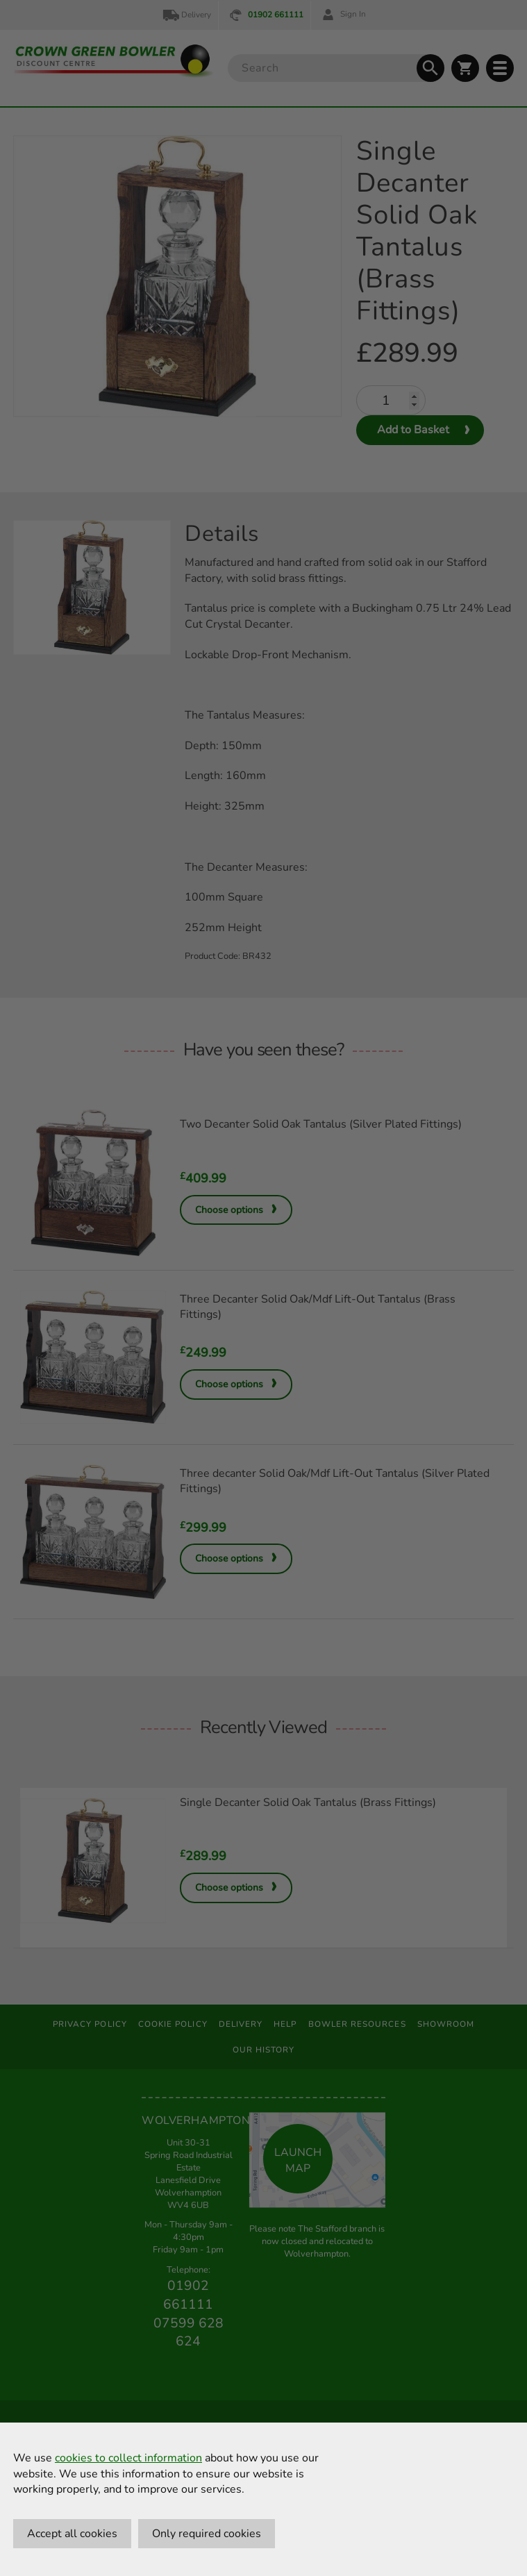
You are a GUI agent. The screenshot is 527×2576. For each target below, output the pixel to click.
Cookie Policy (173, 2024)
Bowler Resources (357, 2024)
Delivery (186, 15)
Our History (264, 2049)
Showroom (446, 2024)
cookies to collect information (128, 2458)
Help (285, 2024)
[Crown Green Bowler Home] (113, 61)
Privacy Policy (90, 2024)
